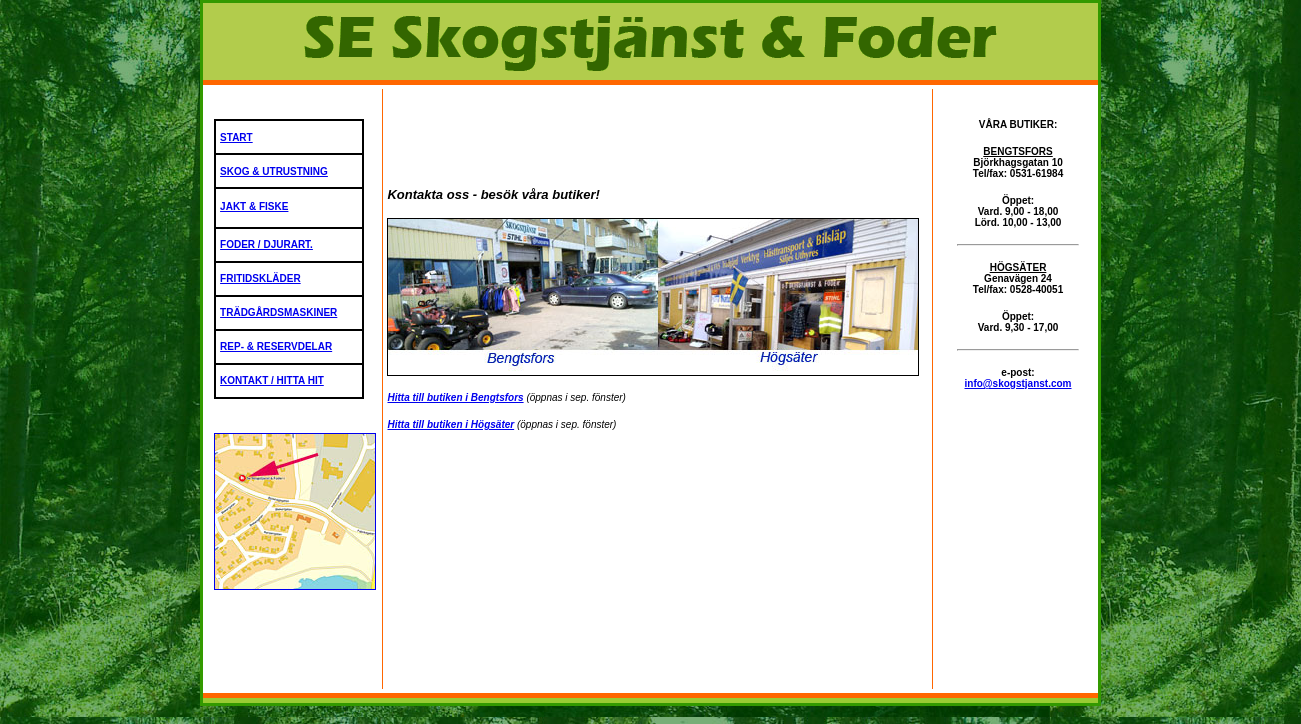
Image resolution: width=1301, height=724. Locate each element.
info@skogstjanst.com (1018, 383)
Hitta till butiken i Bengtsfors (455, 397)
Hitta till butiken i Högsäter (450, 424)
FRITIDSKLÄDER (260, 278)
